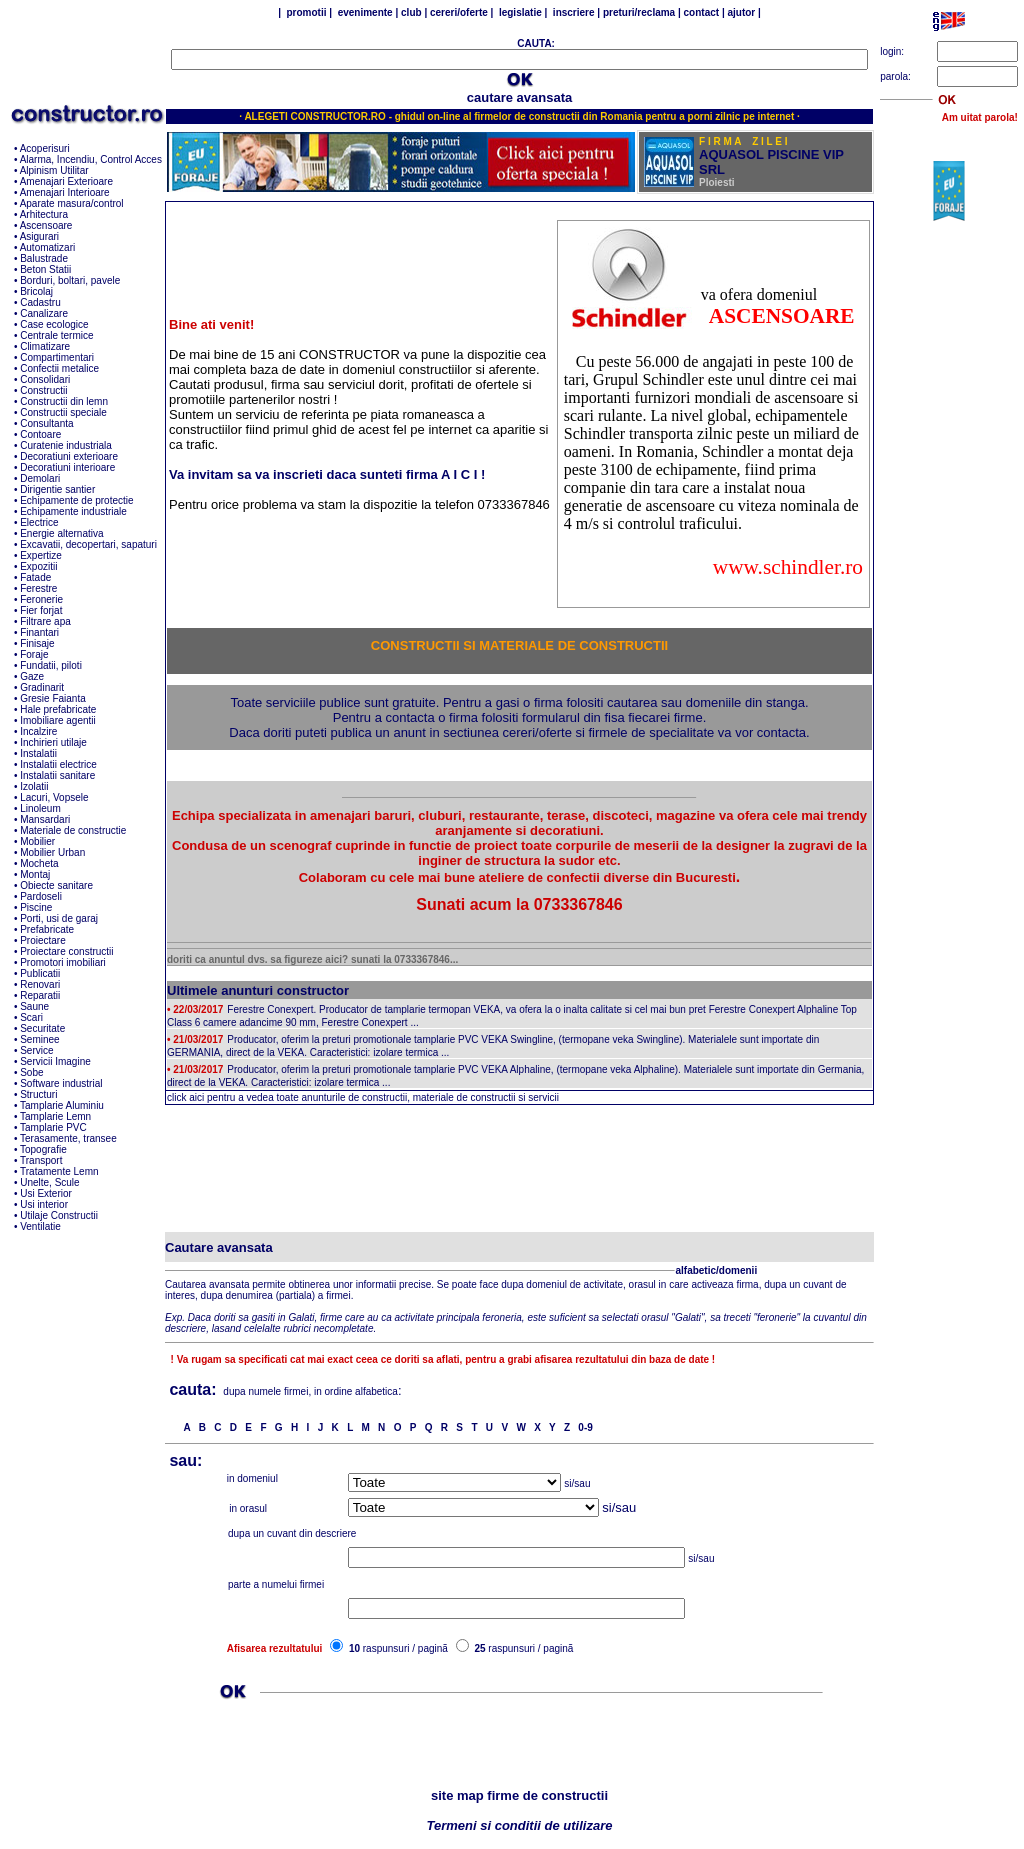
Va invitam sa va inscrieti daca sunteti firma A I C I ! (327, 474)
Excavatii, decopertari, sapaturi (88, 544)
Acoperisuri (45, 148)
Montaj (35, 874)
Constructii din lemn (64, 401)
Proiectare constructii (66, 951)
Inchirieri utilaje (53, 742)
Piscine (36, 907)
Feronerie (41, 599)
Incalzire (38, 731)
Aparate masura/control (72, 203)
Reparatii (40, 995)
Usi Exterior (46, 1193)
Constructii (43, 390)
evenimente (365, 12)
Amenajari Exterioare (66, 181)
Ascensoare (46, 225)
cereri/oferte (460, 12)
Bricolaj (36, 291)
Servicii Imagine (55, 1061)
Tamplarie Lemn (55, 1116)
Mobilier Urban (52, 852)
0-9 (585, 1427)
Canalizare (44, 313)
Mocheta (39, 863)
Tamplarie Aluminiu (62, 1105)
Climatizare (45, 346)
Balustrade (44, 258)
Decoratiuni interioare (67, 467)
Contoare (40, 434)
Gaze (32, 676)
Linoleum (40, 808)
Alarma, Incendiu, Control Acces (91, 159)
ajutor (742, 12)
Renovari (40, 984)
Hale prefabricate (58, 709)
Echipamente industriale (73, 511)
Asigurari (39, 236)
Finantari (39, 632)
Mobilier (37, 841)
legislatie (519, 12)
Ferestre (38, 588)
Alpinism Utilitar (54, 170)
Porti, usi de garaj (59, 918)
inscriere (572, 12)
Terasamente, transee (68, 1138)
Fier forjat (41, 610)
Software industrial (61, 1083)
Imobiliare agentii (58, 720)
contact (700, 12)
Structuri (38, 1094)
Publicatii (40, 973)
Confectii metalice (59, 368)
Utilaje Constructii (59, 1215)
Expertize (41, 555)
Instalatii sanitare (57, 775)
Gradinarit (42, 687)
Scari (31, 1017)
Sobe (31, 1072)
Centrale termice (56, 335)
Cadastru (40, 302)
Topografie (43, 1149)
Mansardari (45, 819)
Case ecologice (54, 324)
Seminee (39, 1039)
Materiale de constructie (73, 830)
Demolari (40, 478)
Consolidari (45, 379)
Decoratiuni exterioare (69, 456)
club (411, 12)
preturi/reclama (639, 12)
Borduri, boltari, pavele (70, 280)
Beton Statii (45, 269)
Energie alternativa (61, 533)
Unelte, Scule (49, 1182)
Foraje (34, 654)
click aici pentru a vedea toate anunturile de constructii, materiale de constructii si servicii (363, 1097)
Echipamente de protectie (76, 500)
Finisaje (37, 643)
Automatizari (48, 247)
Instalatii (38, 753)
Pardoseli (41, 896)
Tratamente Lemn (59, 1171)
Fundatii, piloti (51, 665)
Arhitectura (44, 214)
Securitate (42, 1028)
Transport (41, 1160)
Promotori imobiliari (63, 962)
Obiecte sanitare (56, 885)
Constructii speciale (63, 412)
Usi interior (44, 1204)
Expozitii (38, 566)
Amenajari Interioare (65, 192)
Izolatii (34, 786)
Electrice (39, 522)
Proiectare (43, 940)
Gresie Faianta (53, 698)
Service (36, 1050)
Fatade (35, 577)
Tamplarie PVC (53, 1127)
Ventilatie (40, 1226)
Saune (34, 1006)
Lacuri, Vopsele (54, 797)
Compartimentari (57, 357)
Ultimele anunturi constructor (258, 990)
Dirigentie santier (57, 489)
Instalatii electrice (58, 764)
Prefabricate (47, 929)
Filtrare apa (45, 621)
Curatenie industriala (66, 445)
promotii (307, 12)
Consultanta (46, 423)
